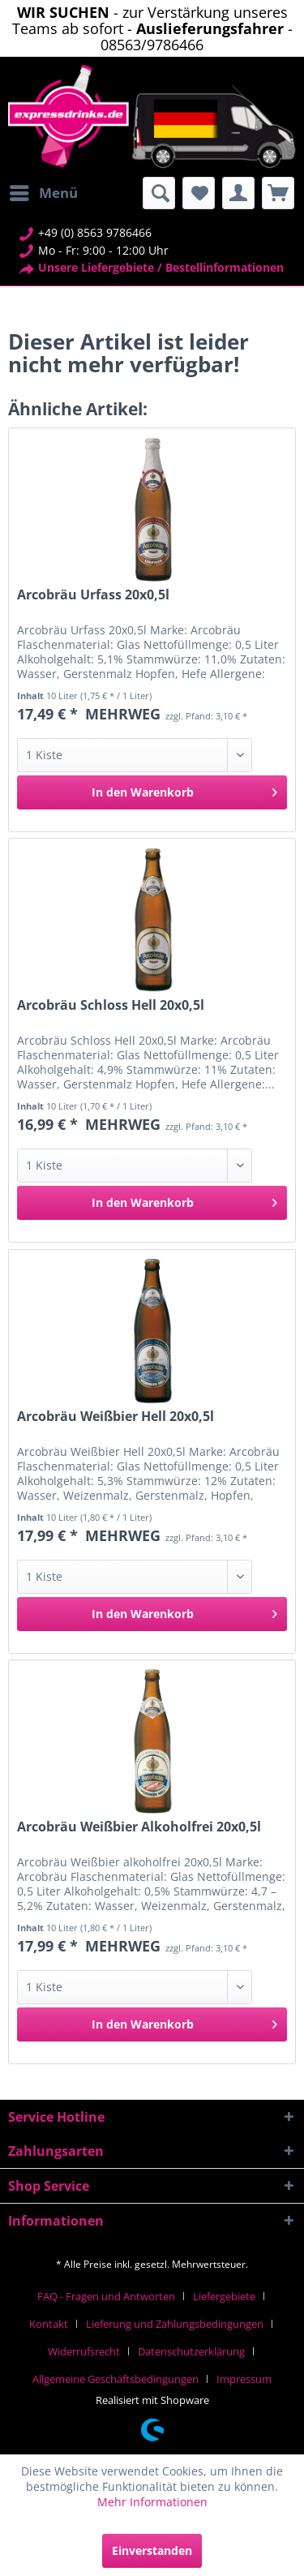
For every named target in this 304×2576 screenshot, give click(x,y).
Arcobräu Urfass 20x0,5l (93, 594)
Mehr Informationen (152, 2501)
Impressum (244, 2379)
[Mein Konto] (238, 193)
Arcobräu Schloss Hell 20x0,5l (110, 1005)
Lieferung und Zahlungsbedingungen (174, 2323)
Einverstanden (152, 2550)
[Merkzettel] (198, 193)
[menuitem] (43, 193)
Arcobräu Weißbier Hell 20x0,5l (115, 1416)
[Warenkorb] (278, 193)
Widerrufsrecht (84, 2351)
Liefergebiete (224, 2296)
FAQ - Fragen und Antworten (106, 2296)
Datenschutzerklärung (191, 2351)
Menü (44, 191)
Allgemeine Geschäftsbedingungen (115, 2379)
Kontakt (48, 2323)
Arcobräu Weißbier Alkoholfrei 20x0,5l (139, 1826)
